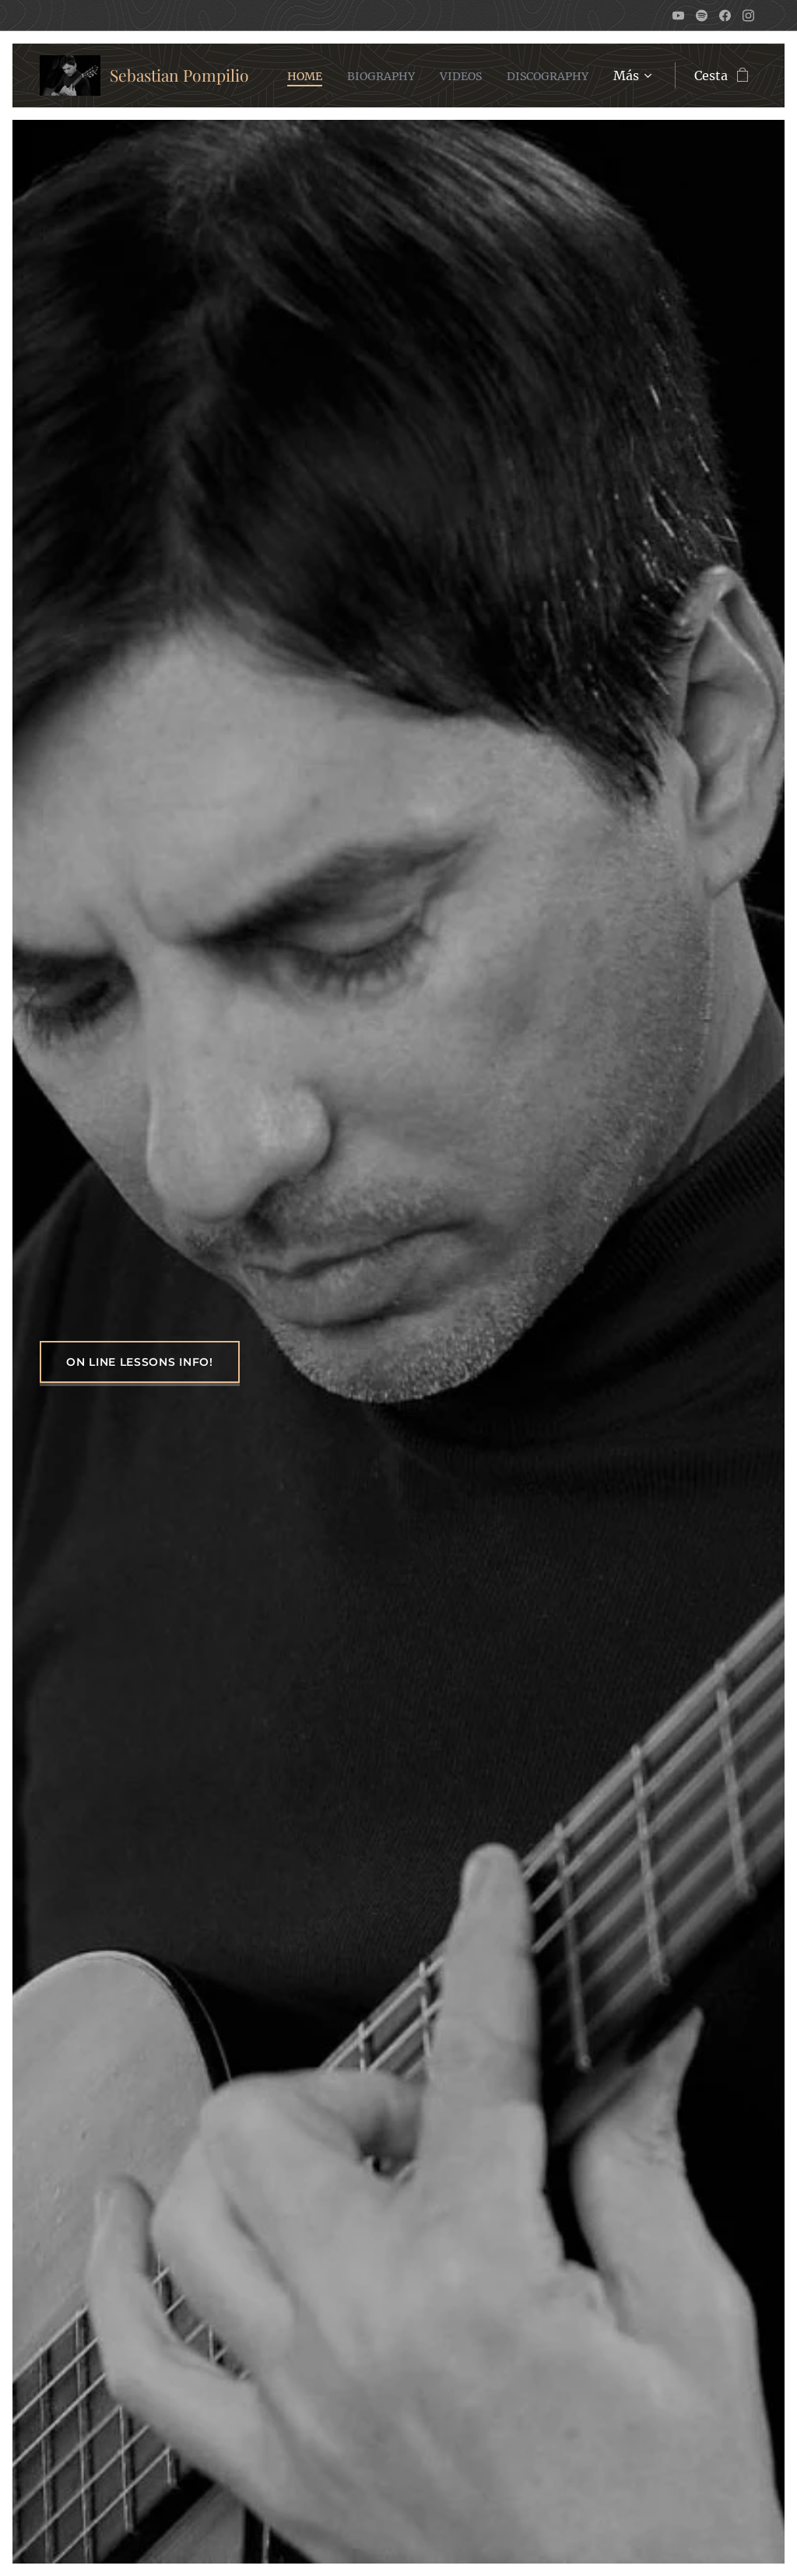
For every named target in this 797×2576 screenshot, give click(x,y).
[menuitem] (401, 75)
